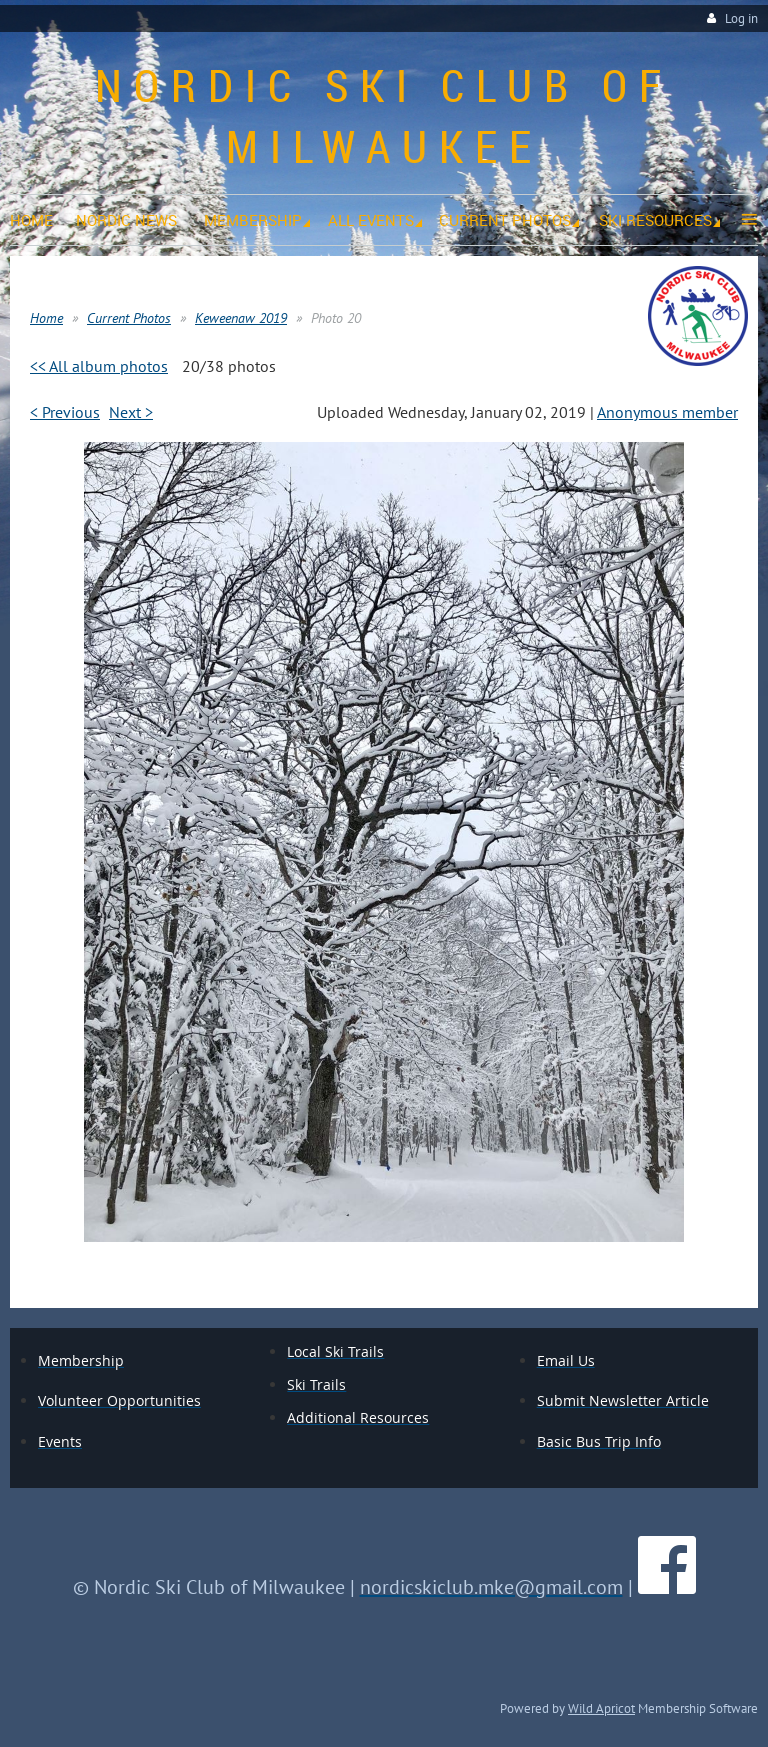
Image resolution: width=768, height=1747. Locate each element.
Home (46, 318)
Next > (131, 412)
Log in (741, 18)
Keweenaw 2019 (241, 318)
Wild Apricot (601, 1708)
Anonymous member (667, 412)
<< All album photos (99, 366)
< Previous (65, 412)
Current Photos (129, 318)
